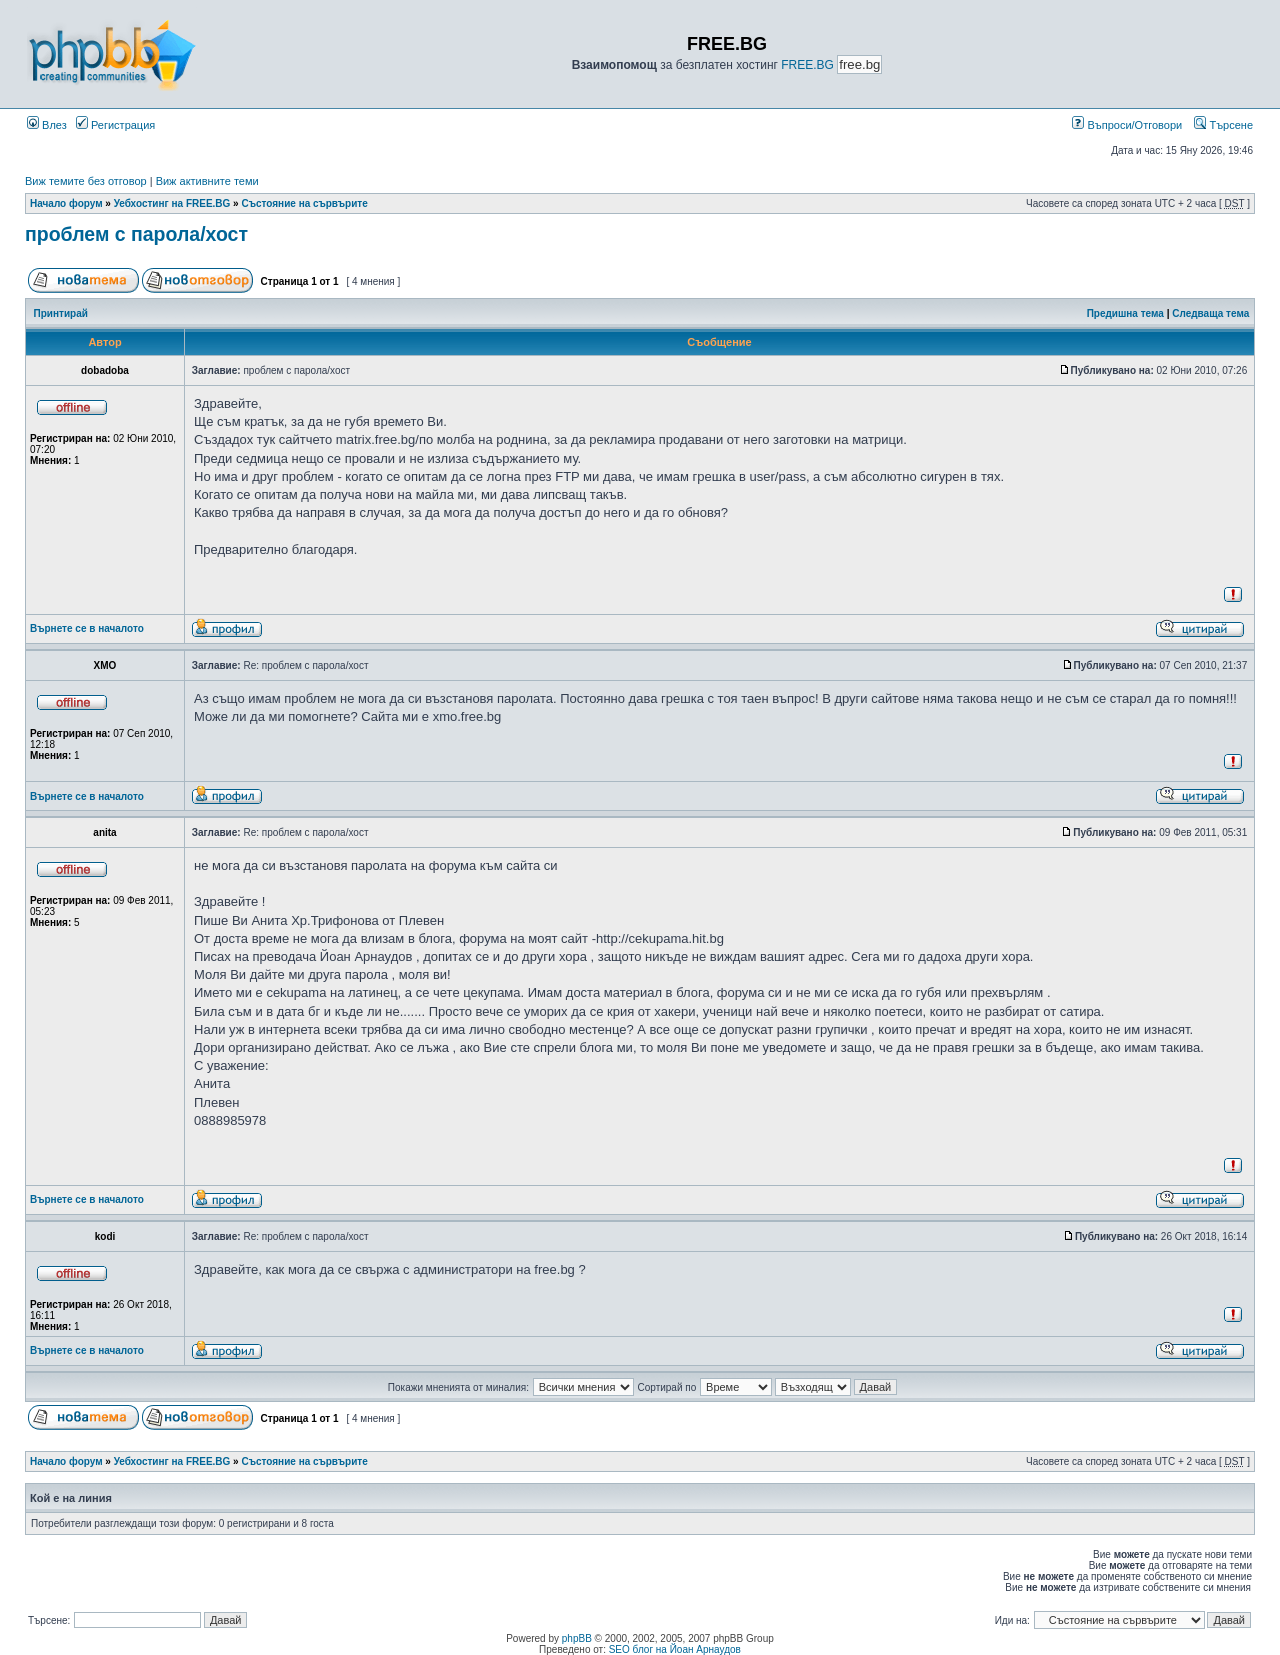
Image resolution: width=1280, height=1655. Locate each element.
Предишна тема (1125, 313)
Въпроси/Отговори (1127, 125)
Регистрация (115, 125)
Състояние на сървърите (304, 203)
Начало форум (66, 203)
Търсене (1223, 125)
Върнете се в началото (87, 628)
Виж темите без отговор (86, 181)
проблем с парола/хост (136, 234)
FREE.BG (807, 65)
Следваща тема (1210, 313)
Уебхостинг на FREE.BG (172, 203)
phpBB (577, 1638)
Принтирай (61, 313)
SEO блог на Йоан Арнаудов (675, 1649)
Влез (47, 125)
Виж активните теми (207, 181)
